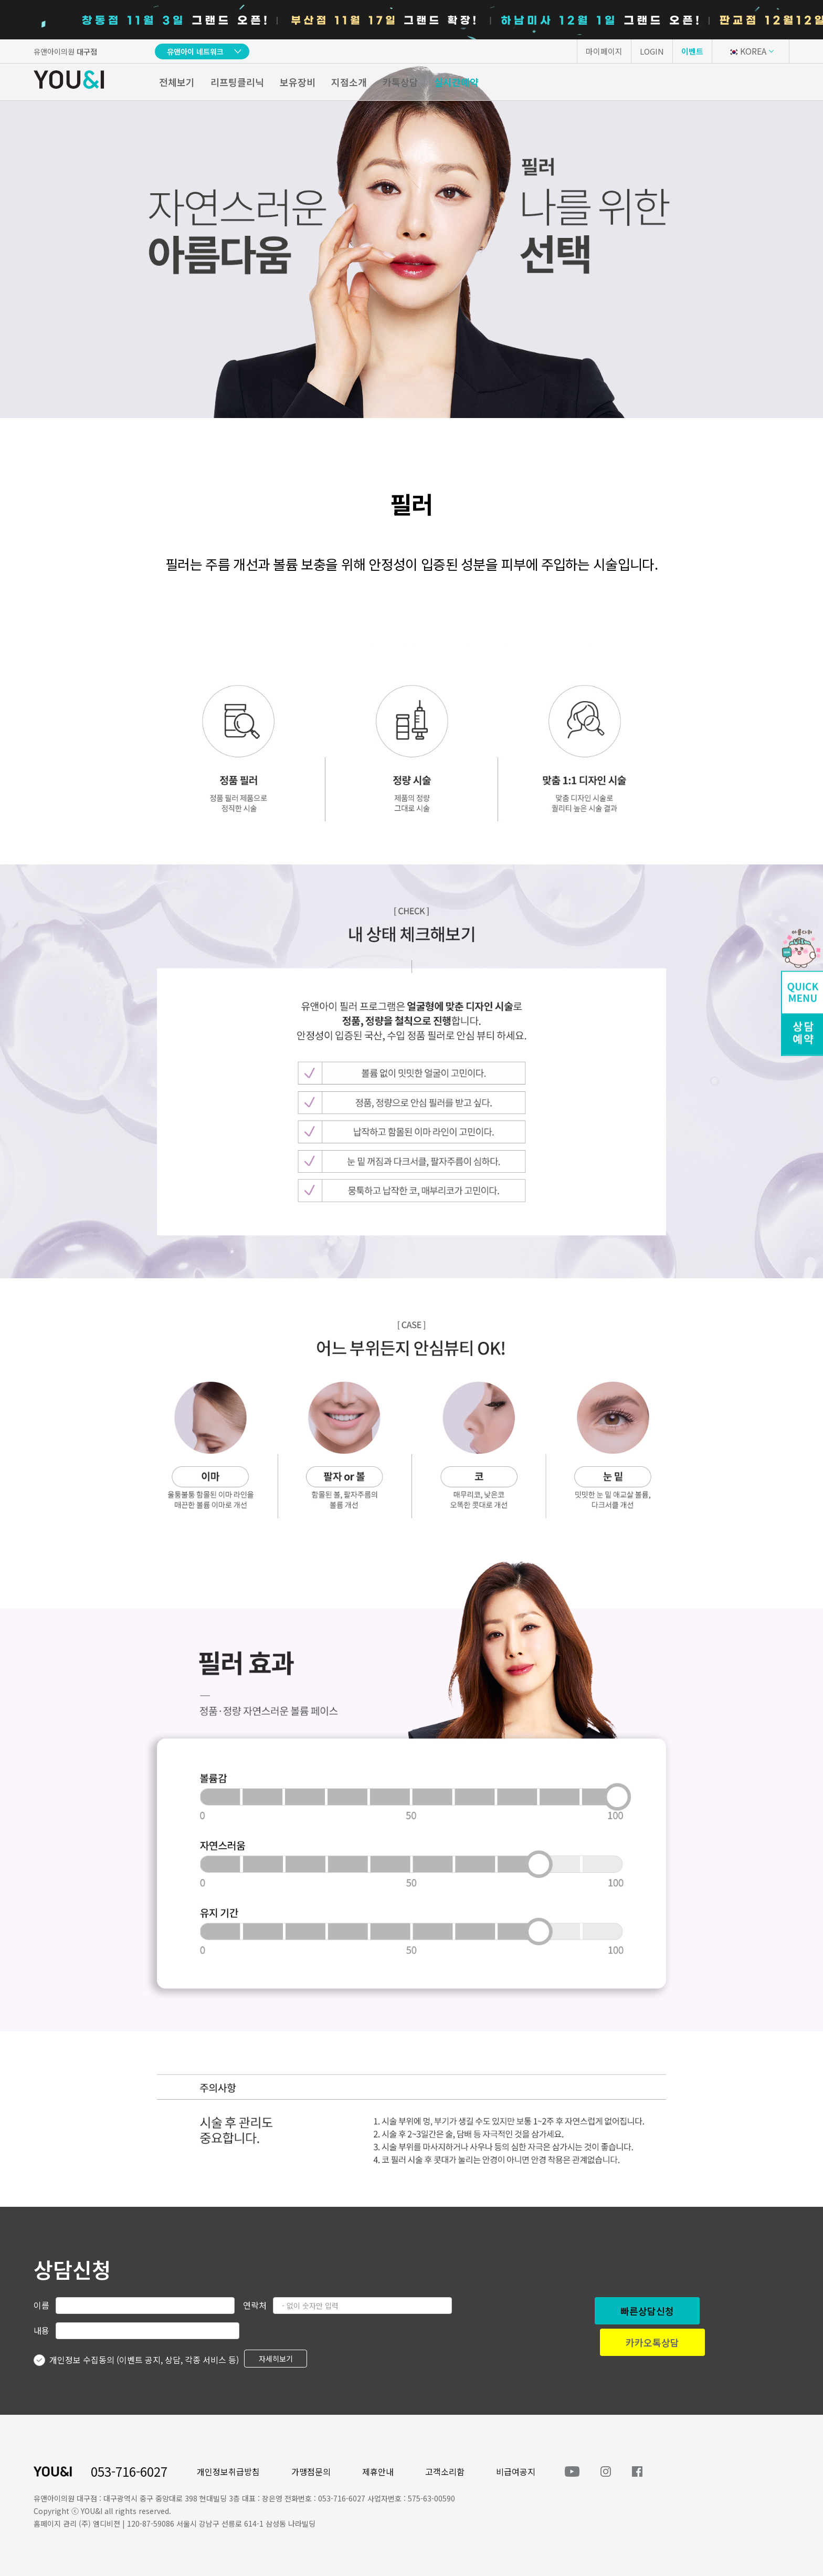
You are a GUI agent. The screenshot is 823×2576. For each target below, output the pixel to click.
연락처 (255, 2305)
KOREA (747, 51)
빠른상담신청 (647, 2311)
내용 (41, 2330)
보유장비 (297, 82)
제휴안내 (378, 2471)
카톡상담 (400, 82)
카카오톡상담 (652, 2342)
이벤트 (692, 51)
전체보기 (177, 82)
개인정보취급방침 (228, 2471)
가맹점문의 (311, 2471)
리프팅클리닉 (237, 82)
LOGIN (652, 51)
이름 (41, 2305)
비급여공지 (515, 2471)
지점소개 (349, 82)
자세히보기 (276, 2358)
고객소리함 (445, 2471)
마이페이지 (604, 51)
